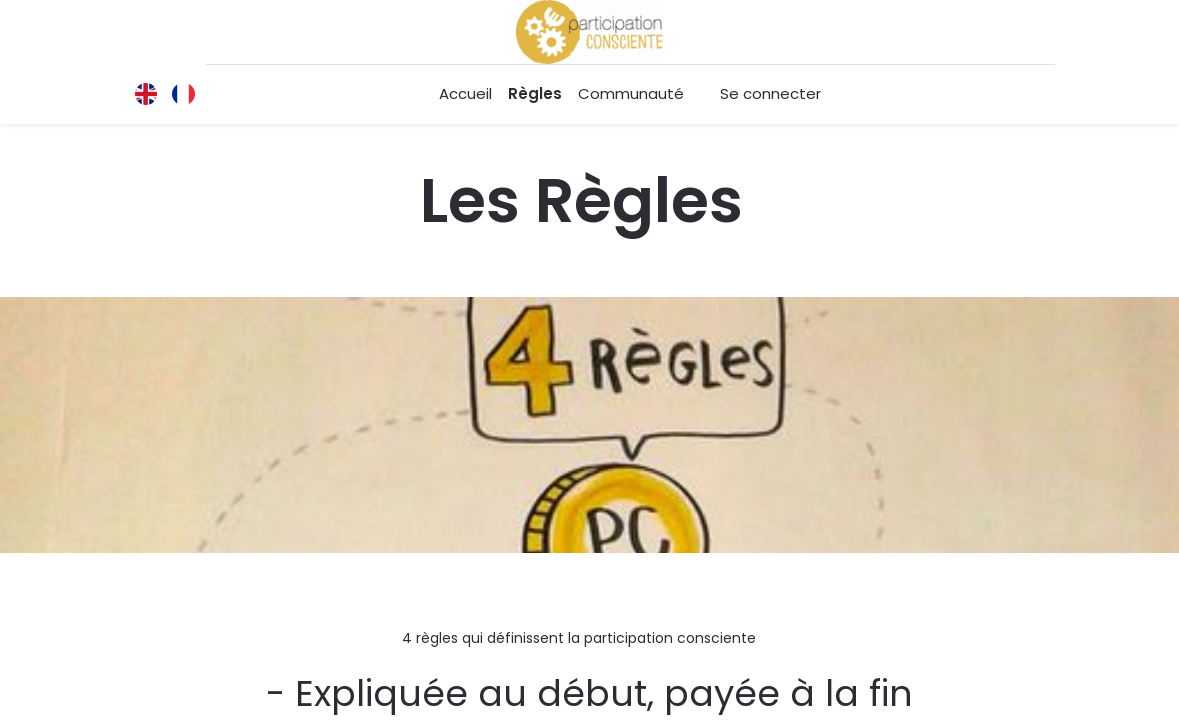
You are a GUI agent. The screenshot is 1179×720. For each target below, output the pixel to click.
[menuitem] (465, 94)
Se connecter (770, 93)
